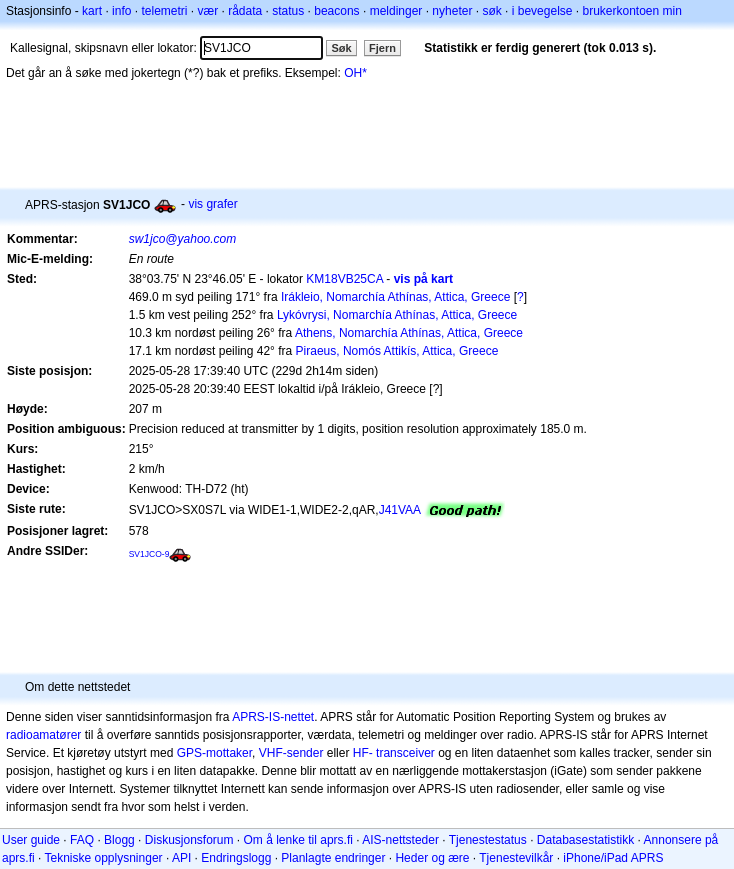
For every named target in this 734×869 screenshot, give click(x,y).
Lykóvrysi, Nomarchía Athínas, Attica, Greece (397, 315)
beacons (336, 11)
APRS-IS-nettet (273, 717)
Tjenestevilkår (516, 858)
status (288, 11)
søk (491, 11)
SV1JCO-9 (149, 554)
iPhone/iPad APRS (613, 858)
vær (207, 11)
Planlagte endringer (333, 858)
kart (92, 11)
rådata (245, 11)
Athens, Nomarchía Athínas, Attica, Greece (409, 333)
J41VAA (400, 510)
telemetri (164, 11)
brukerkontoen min (632, 11)
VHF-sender (291, 753)
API (181, 858)
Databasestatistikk (585, 840)
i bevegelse (542, 11)
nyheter (452, 11)
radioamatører (43, 735)
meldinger (396, 11)
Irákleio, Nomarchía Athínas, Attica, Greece (395, 297)
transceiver (405, 753)
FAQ (82, 840)
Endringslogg (236, 858)
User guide (31, 840)
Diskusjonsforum (189, 840)
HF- (363, 753)
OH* (355, 73)
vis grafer (212, 204)
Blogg (119, 840)
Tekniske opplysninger (103, 858)
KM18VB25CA (344, 279)
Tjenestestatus (488, 840)
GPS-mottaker (214, 753)
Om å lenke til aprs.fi (298, 840)
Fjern (382, 48)
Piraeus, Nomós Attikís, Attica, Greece (397, 351)
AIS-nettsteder (400, 840)
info (121, 11)
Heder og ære (432, 858)
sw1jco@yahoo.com (183, 239)
